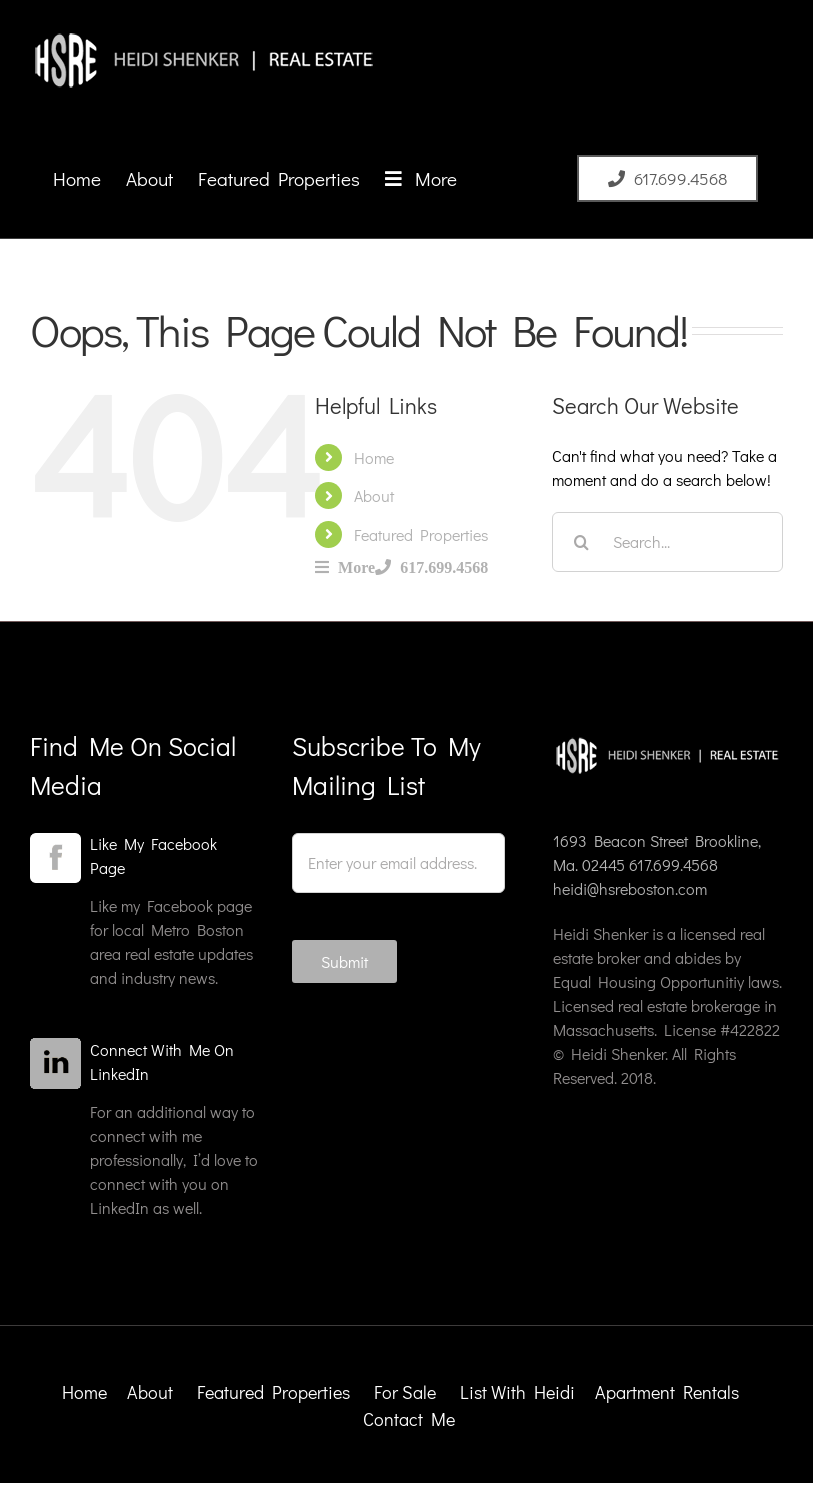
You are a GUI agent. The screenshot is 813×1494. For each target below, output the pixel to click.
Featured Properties (421, 534)
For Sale (405, 1392)
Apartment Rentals (669, 1392)
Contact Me (409, 1419)
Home (374, 457)
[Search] (582, 542)
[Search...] (667, 542)
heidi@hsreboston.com (630, 888)
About (374, 495)
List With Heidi (519, 1392)
